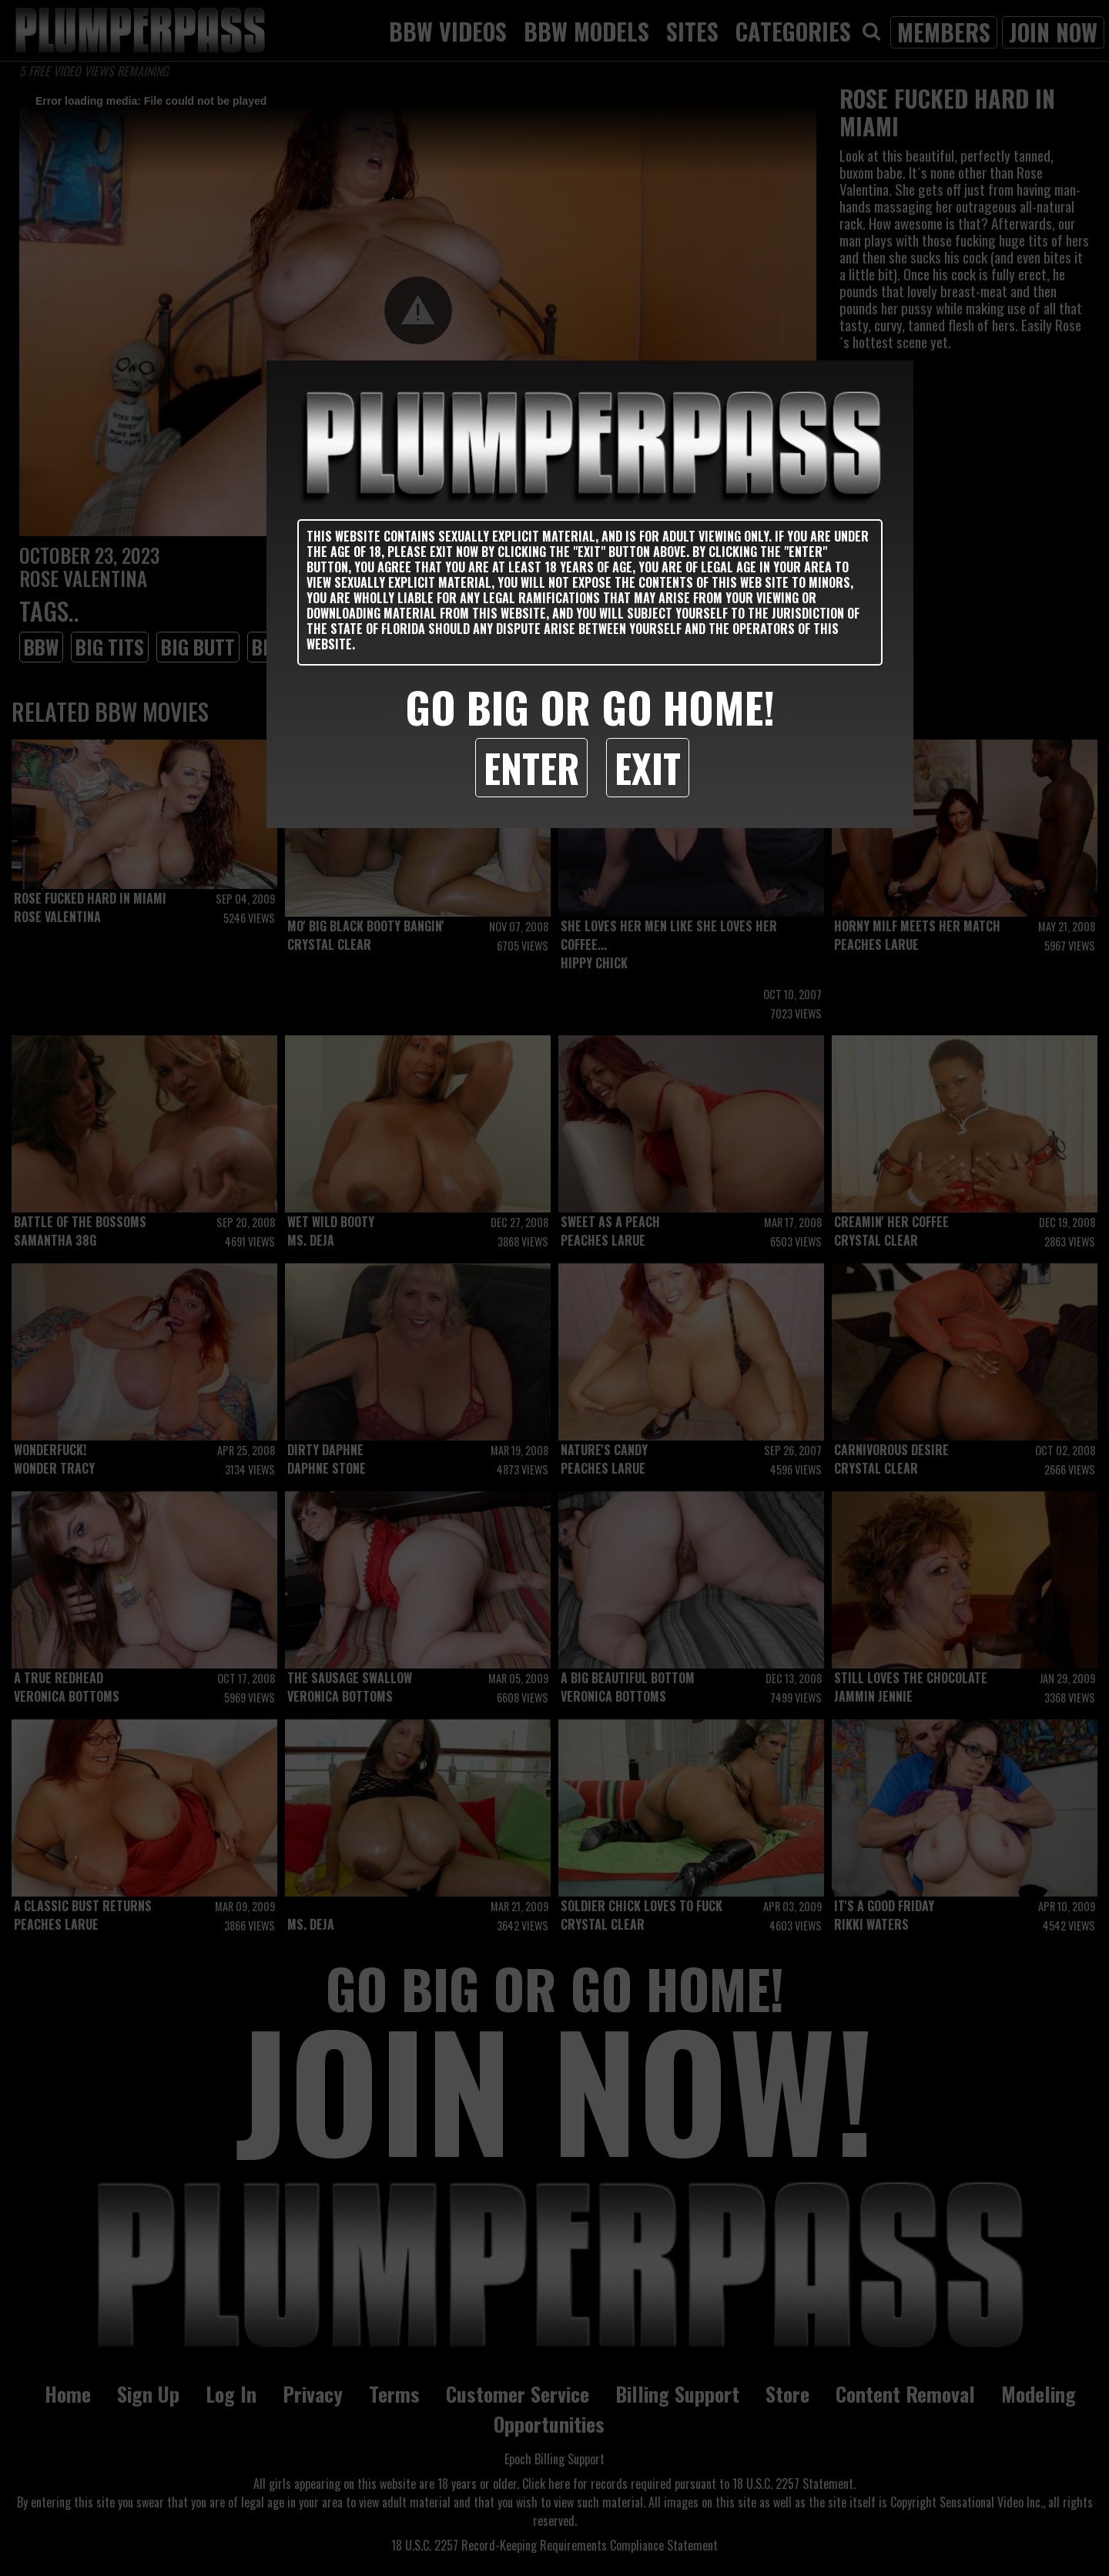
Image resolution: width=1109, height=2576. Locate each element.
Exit (648, 767)
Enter (531, 767)
